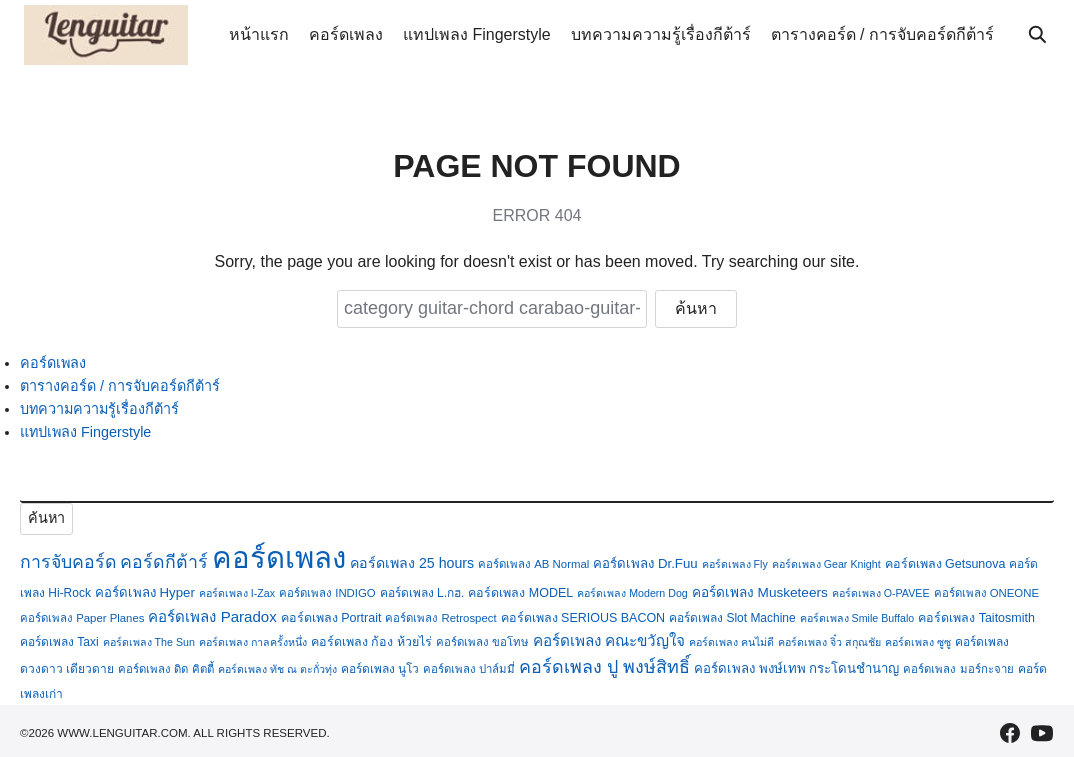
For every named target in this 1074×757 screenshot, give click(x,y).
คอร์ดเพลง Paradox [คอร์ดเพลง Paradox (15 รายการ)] (212, 616)
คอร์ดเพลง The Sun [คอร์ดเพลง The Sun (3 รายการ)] (149, 642)
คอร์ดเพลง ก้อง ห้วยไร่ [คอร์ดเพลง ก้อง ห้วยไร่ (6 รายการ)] (371, 642)
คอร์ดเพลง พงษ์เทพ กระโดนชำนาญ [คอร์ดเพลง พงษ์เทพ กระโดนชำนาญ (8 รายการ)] (796, 668)
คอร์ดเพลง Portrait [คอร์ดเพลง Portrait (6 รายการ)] (331, 618)
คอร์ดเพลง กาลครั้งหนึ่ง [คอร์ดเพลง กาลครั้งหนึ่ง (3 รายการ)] (253, 642)
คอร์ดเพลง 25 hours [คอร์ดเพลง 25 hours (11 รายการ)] (412, 563)
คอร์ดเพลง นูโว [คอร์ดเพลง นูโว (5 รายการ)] (380, 669)
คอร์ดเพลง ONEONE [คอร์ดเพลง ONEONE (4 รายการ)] (986, 593)
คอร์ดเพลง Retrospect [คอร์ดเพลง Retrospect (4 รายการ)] (440, 618)
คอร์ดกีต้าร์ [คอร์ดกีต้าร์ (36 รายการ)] (164, 562)
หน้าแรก (259, 34)
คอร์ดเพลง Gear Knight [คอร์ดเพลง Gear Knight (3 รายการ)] (826, 564)
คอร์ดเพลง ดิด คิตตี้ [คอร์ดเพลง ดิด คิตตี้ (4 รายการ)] (165, 669)
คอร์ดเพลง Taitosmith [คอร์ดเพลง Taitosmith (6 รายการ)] (976, 618)
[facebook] (1010, 733)
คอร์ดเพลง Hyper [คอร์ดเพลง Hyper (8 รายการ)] (145, 592)
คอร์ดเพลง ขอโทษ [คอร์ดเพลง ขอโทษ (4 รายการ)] (482, 642)
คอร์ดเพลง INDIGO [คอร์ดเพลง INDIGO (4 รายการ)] (327, 593)
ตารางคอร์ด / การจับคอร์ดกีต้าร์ (882, 34)
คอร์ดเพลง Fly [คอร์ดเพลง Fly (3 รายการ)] (735, 564)
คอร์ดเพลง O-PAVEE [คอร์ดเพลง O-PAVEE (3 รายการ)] (881, 593)
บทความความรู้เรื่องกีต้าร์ (661, 34)
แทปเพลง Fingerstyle (477, 34)
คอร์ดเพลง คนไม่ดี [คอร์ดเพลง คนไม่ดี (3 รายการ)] (731, 642)
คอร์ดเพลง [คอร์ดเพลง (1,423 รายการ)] (279, 557)
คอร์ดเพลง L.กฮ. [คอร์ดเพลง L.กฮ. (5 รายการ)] (422, 593)
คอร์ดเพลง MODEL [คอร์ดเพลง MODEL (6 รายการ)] (520, 593)
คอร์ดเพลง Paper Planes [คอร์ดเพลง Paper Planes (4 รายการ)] (82, 618)
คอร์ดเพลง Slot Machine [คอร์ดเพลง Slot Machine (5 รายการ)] (732, 618)
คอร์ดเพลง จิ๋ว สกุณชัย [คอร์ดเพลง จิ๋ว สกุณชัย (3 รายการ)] (829, 642)
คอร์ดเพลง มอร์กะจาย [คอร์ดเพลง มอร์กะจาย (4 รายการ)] (958, 669)
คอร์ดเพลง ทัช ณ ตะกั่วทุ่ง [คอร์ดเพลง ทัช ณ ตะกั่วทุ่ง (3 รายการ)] (277, 669)
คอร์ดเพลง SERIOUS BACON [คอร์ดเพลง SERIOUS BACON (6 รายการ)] (583, 618)
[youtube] (1042, 733)
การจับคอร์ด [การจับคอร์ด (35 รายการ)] (68, 562)
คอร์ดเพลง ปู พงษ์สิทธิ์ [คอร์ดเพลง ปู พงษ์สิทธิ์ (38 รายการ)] (604, 667)
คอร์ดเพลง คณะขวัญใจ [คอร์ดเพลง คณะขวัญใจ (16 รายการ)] (609, 640)
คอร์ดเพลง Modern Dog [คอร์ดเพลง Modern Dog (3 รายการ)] (632, 593)
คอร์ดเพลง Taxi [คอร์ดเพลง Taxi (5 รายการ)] (59, 642)
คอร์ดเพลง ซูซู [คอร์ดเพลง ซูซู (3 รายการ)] (918, 642)
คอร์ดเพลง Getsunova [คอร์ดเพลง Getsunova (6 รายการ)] (945, 564)
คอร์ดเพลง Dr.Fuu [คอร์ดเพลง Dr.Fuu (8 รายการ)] (645, 563)
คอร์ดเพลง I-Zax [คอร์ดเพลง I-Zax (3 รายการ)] (237, 593)
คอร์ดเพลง (346, 34)
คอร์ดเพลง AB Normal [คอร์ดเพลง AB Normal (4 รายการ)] (533, 564)
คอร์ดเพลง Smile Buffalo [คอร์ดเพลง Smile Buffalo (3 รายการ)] (857, 618)
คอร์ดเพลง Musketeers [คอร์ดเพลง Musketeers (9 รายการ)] (760, 592)
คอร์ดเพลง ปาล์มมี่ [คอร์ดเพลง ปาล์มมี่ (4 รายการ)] (469, 669)
